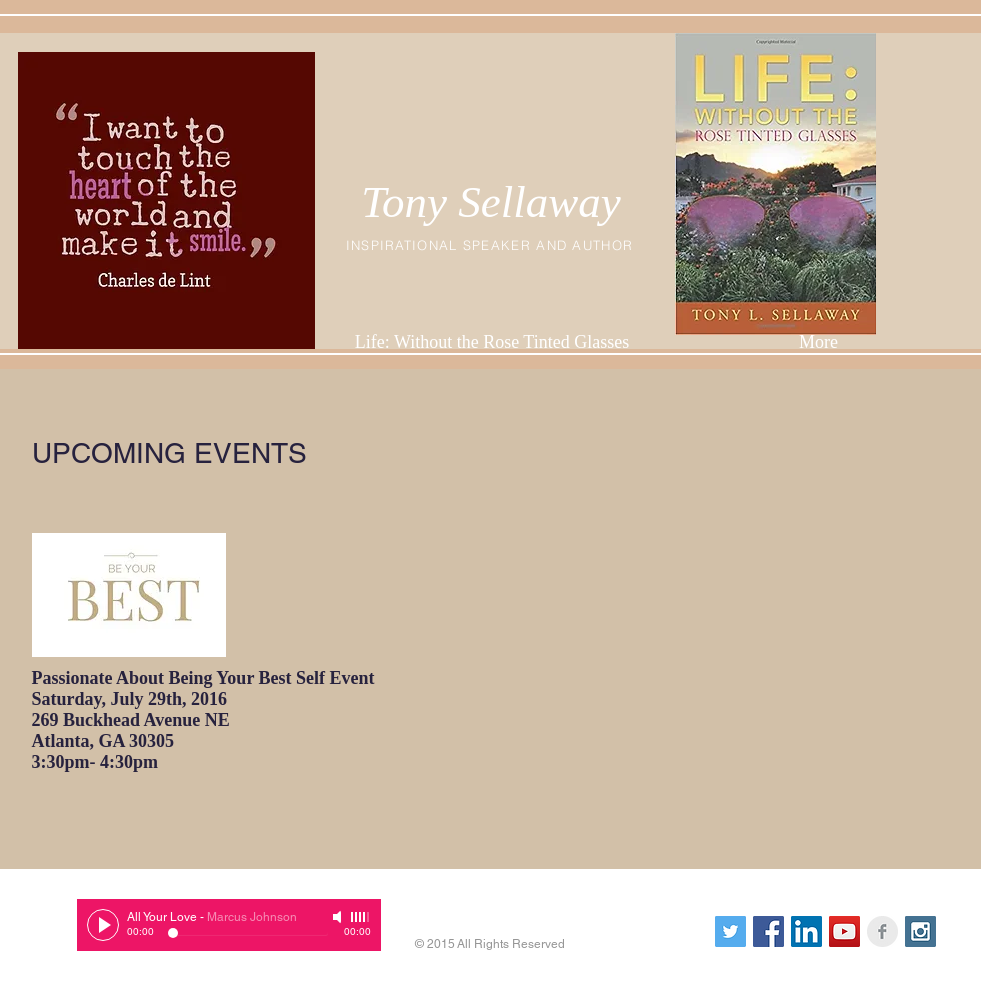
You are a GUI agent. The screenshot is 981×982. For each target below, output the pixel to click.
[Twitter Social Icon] (730, 931)
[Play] (103, 925)
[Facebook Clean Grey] (882, 931)
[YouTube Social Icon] (844, 931)
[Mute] (339, 917)
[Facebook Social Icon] (768, 931)
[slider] (361, 917)
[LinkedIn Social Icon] (806, 931)
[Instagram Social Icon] (920, 931)
